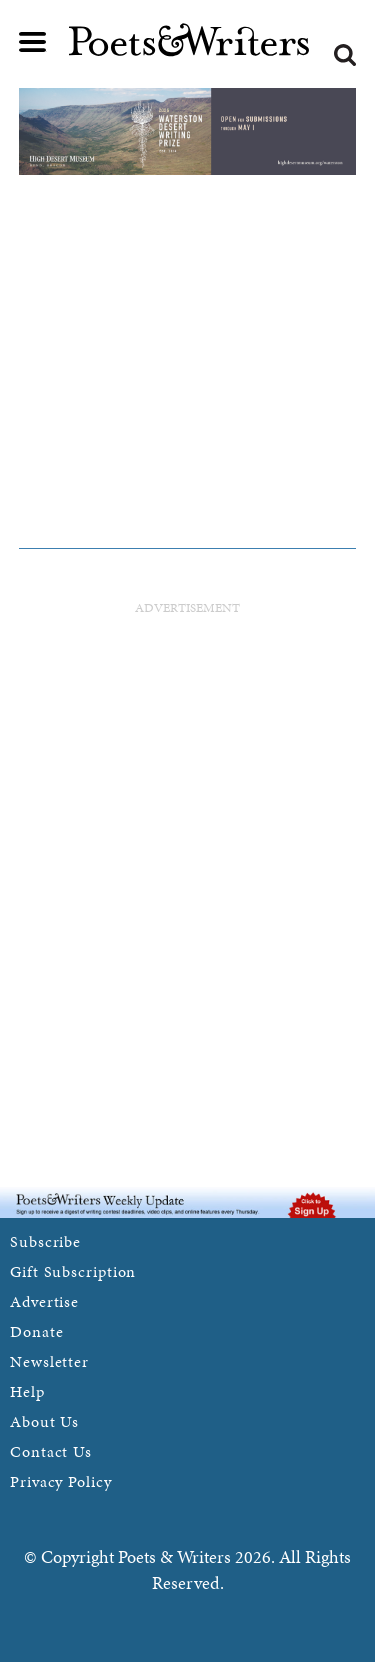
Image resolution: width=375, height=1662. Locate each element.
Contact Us (51, 1451)
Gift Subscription (73, 1271)
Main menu (33, 42)
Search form (345, 55)
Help (27, 1391)
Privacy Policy (61, 1481)
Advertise (44, 1301)
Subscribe (45, 1241)
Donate (36, 1331)
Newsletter (49, 1361)
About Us (44, 1421)
